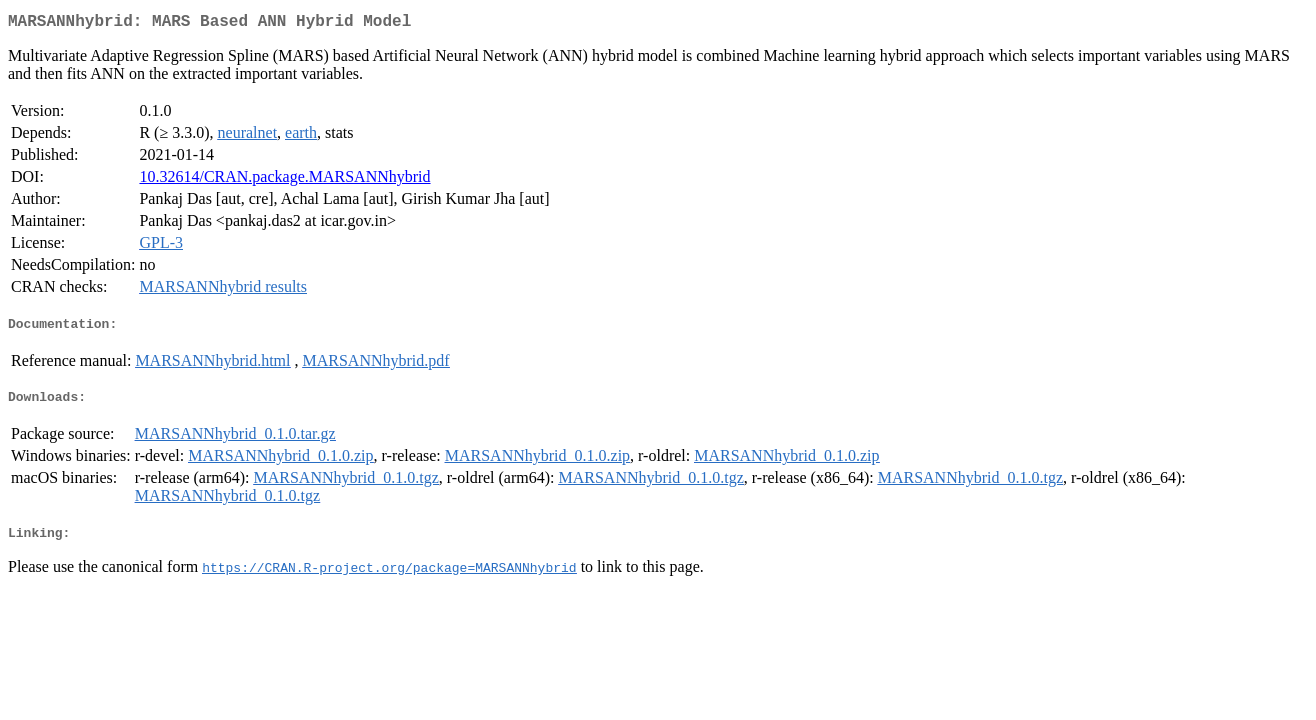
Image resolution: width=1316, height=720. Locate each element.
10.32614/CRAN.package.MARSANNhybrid (284, 180)
